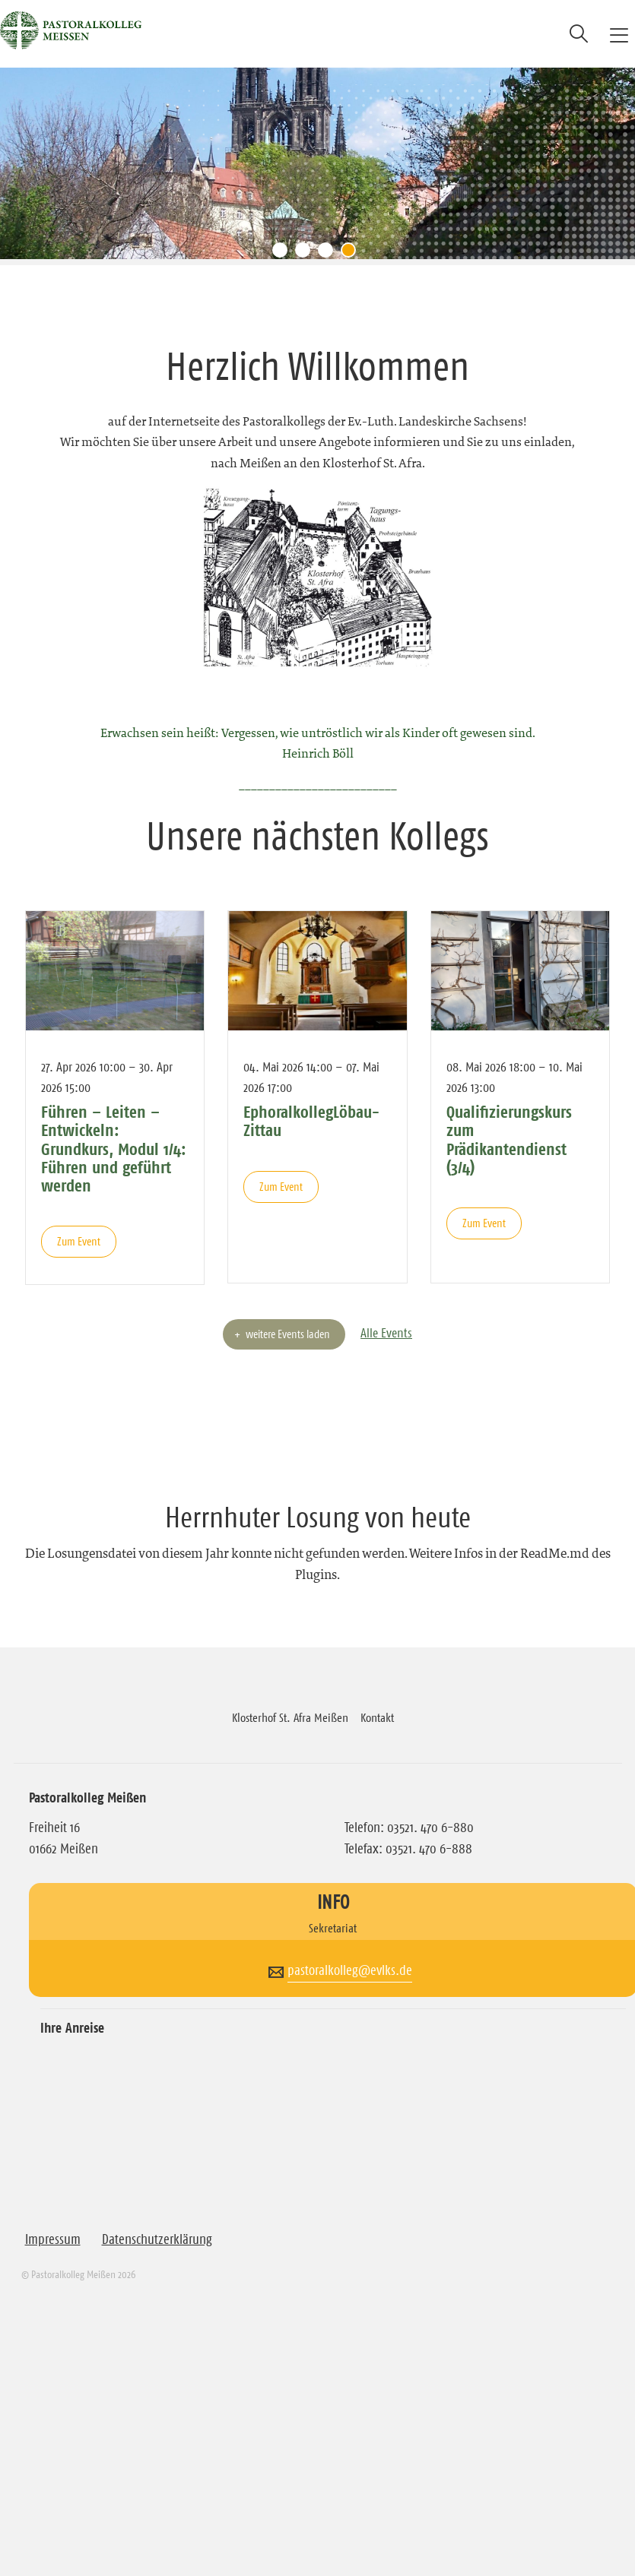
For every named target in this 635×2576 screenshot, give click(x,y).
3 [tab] (329, 253)
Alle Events (386, 1332)
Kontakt (377, 1717)
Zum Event (78, 1241)
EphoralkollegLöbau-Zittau (311, 1121)
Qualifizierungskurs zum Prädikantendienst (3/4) (509, 1139)
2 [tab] (306, 253)
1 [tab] (283, 253)
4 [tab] (352, 253)
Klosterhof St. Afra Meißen (290, 1717)
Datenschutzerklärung (157, 2239)
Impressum (53, 2239)
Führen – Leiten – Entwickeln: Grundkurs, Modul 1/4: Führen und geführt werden (113, 1149)
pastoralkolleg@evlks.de (349, 1970)
